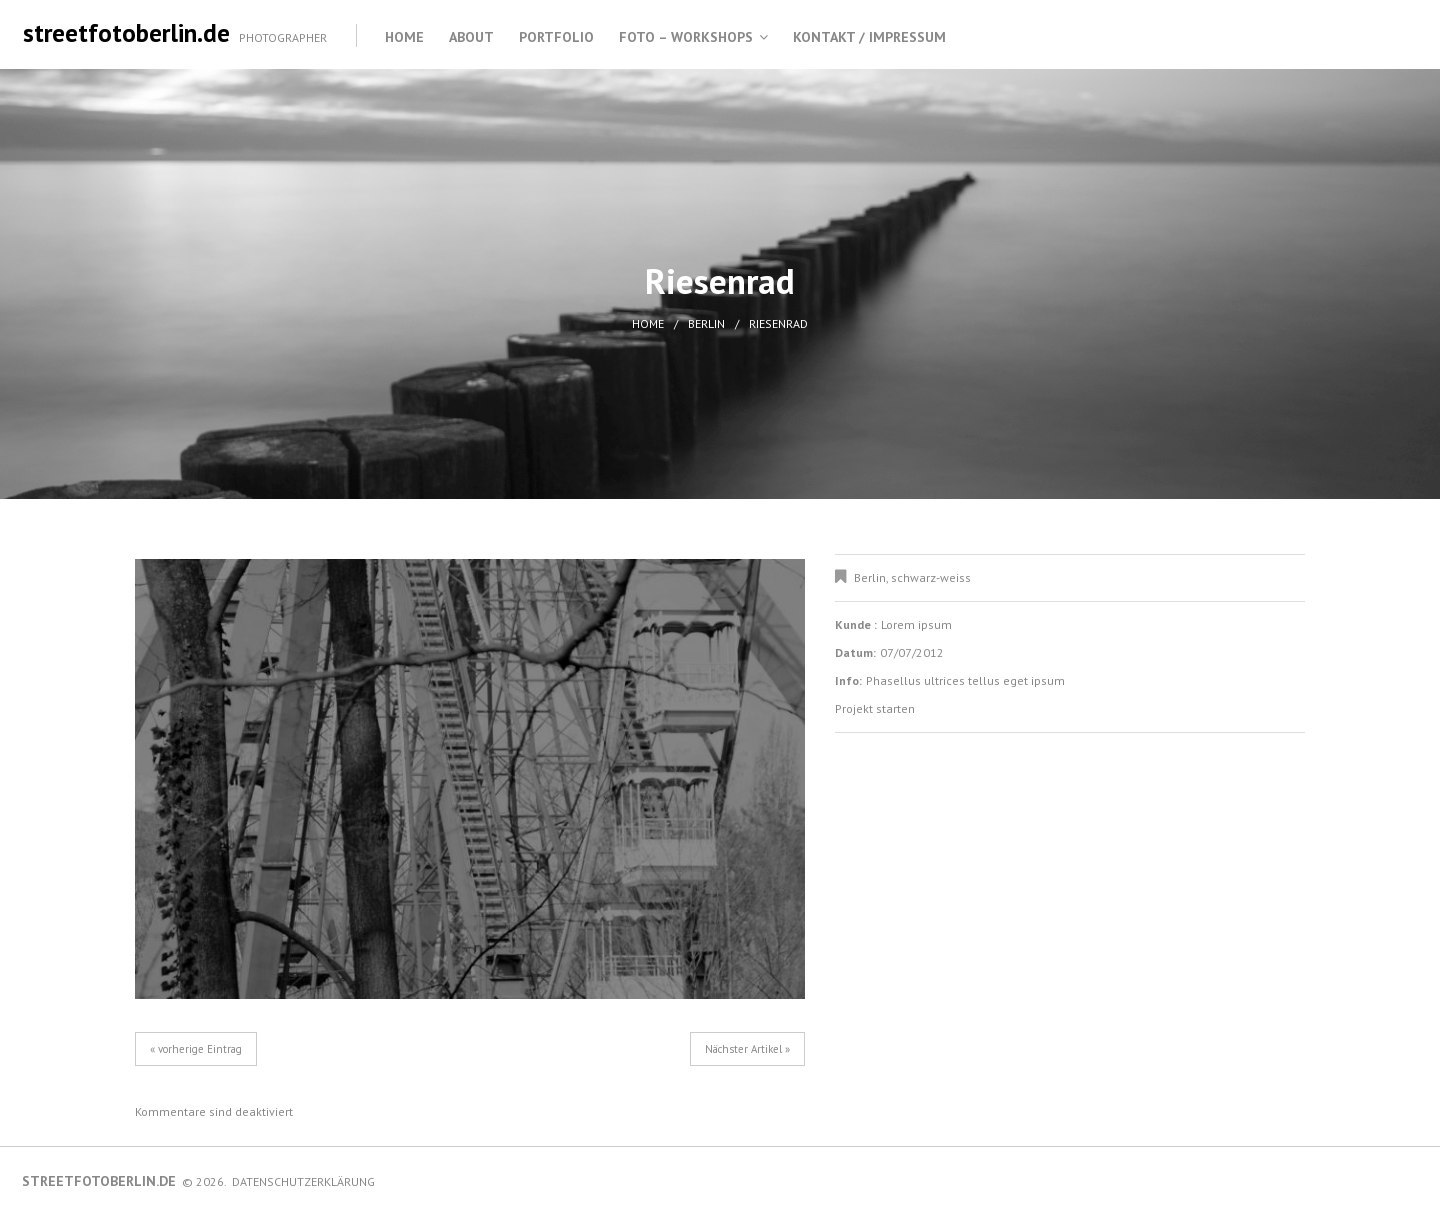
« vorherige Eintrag (196, 1049)
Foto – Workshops (686, 37)
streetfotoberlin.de (126, 33)
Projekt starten (875, 708)
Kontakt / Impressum (869, 37)
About (471, 37)
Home (404, 37)
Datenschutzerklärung (303, 1181)
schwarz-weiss (931, 577)
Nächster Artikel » (747, 1049)
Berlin (706, 323)
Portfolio (556, 37)
